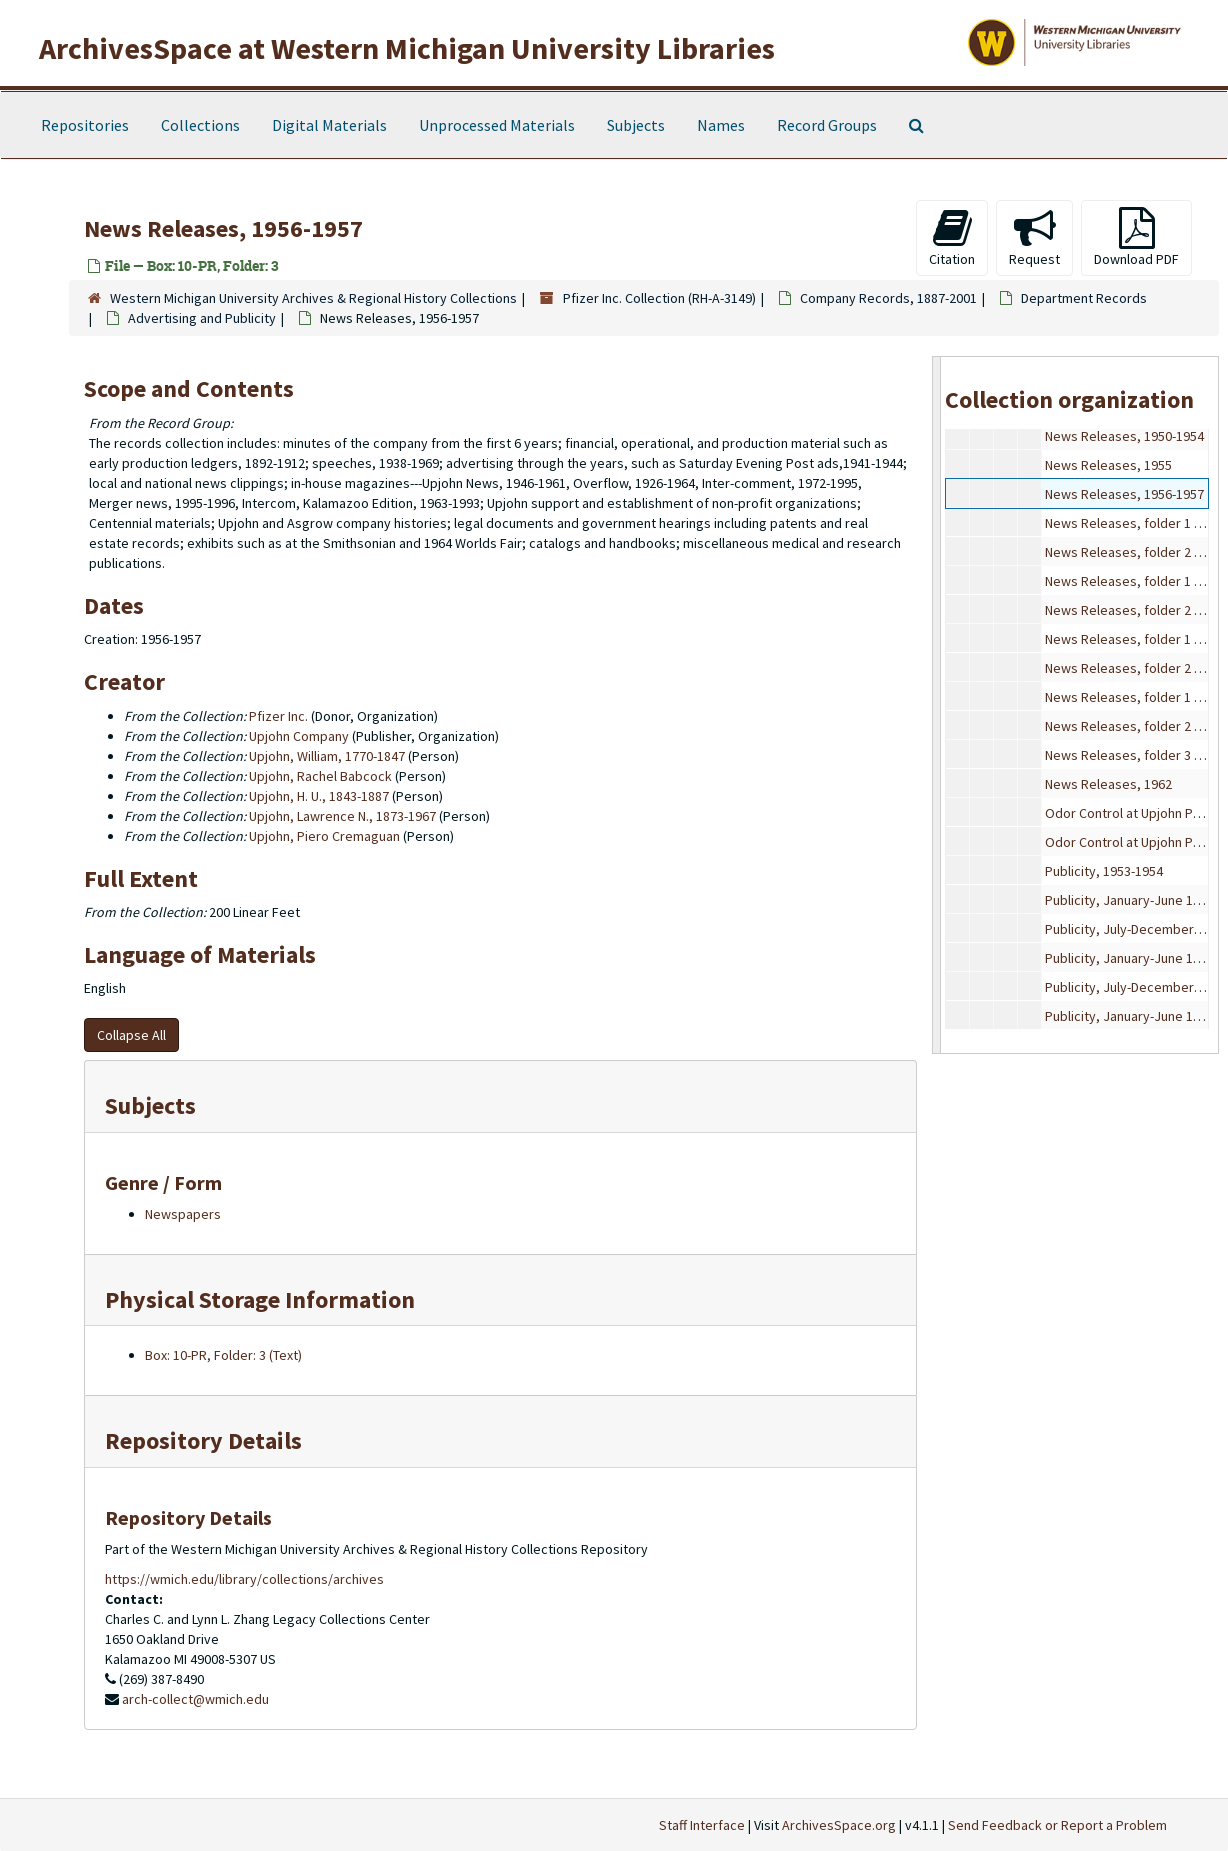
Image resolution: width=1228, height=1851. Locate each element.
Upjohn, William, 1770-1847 (327, 756)
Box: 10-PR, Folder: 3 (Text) (223, 1355)
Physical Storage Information (260, 1299)
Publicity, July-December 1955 (1135, 929)
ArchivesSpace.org (839, 1825)
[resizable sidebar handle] (937, 704)
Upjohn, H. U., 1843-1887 (319, 796)
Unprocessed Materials (497, 125)
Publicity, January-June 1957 (1129, 1016)
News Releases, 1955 (1108, 465)
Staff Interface (702, 1825)
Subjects (636, 125)
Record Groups (827, 125)
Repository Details (203, 1440)
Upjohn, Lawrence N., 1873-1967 (342, 816)
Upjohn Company (299, 736)
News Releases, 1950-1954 (1124, 436)
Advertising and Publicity (202, 318)
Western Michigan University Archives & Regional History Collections (313, 298)
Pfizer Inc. (278, 716)
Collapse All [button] (131, 1035)
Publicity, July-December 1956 (1135, 987)
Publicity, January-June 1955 (1129, 900)
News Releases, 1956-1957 (1124, 494)
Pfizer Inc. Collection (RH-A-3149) (659, 298)
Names (721, 125)
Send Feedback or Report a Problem (1057, 1825)
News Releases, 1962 (1108, 784)
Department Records (1084, 298)
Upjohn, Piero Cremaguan (324, 836)
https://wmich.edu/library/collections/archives (244, 1579)
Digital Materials (329, 125)
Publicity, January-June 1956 (1129, 958)
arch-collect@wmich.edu (195, 1699)
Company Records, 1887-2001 (888, 298)
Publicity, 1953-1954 (1104, 871)
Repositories (85, 125)
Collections (200, 125)
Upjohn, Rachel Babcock (320, 776)
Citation (952, 237)
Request (1034, 237)
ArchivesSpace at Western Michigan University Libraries (407, 48)
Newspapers (183, 1214)
